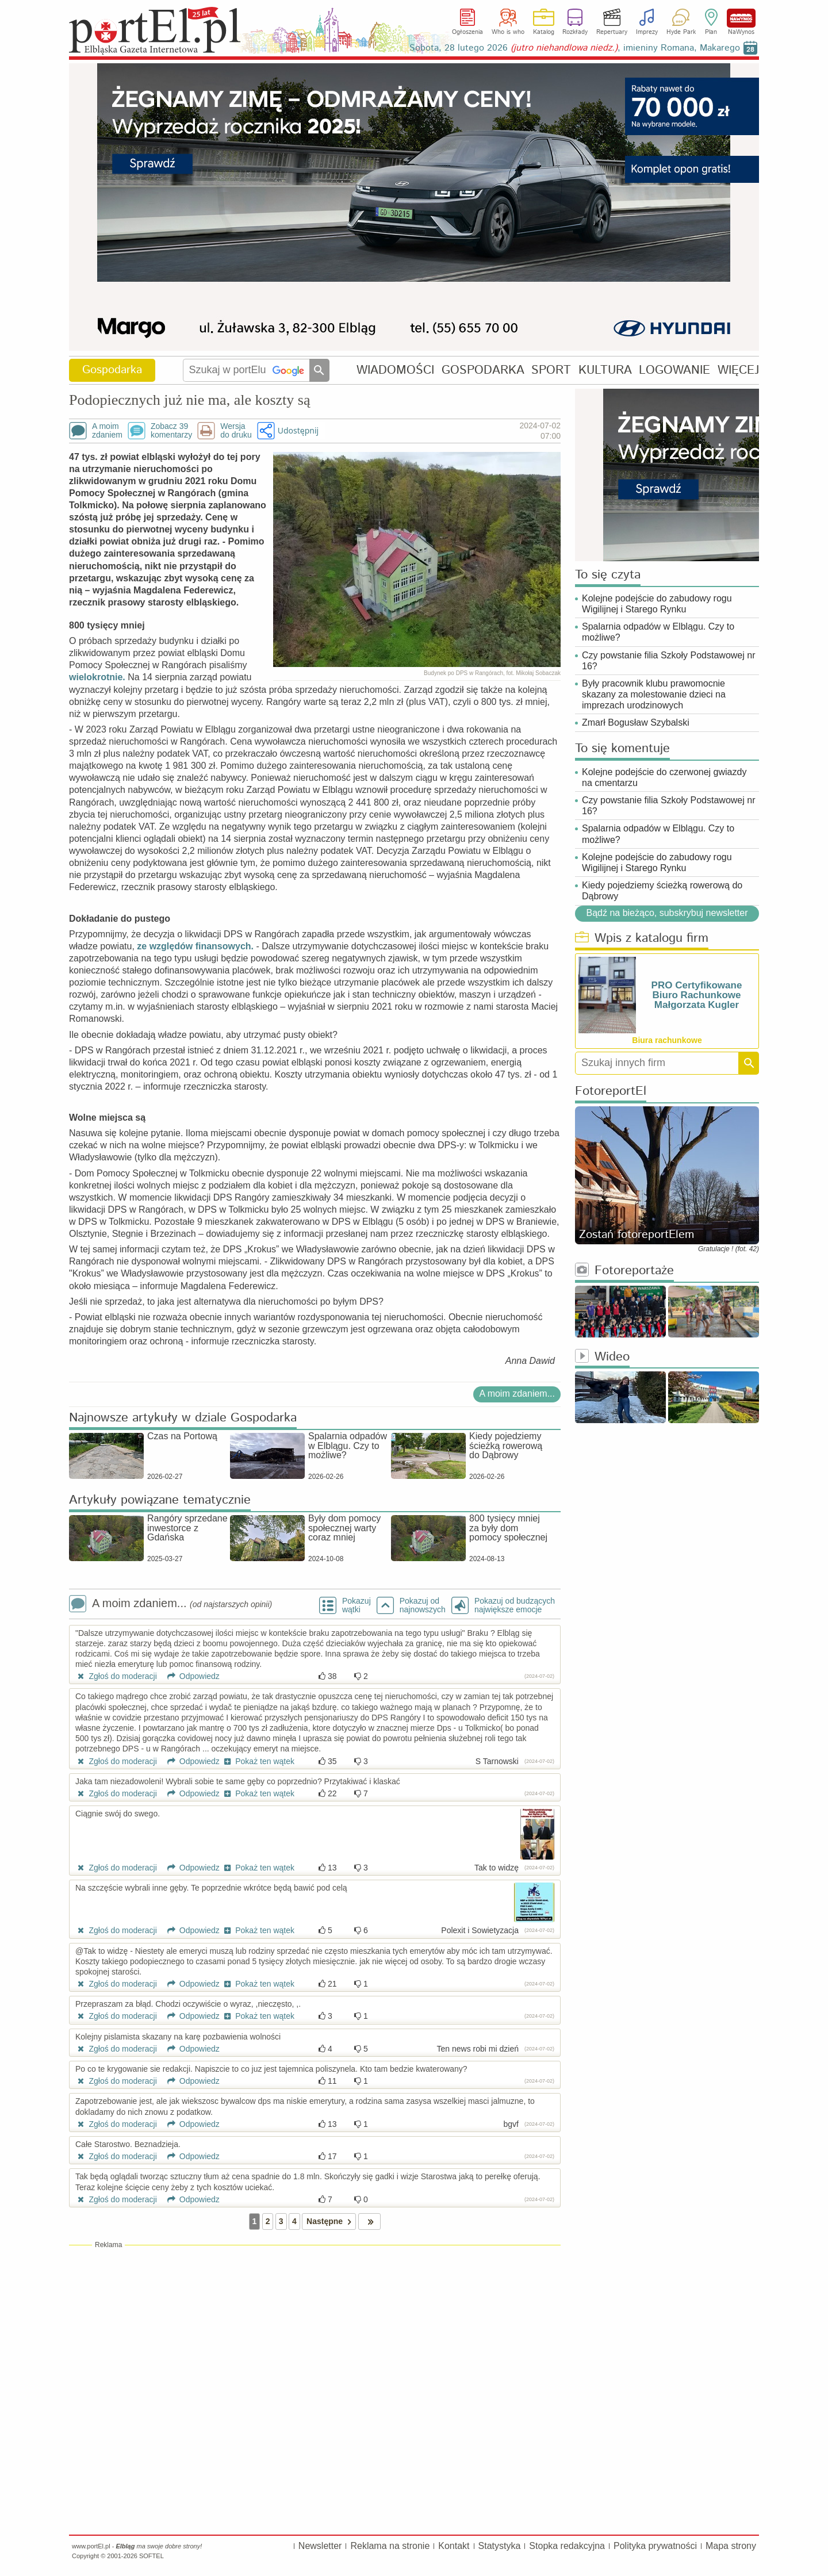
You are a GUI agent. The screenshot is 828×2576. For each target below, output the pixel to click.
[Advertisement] (315, 2333)
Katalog (543, 32)
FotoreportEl (610, 1092)
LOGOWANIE (674, 370)
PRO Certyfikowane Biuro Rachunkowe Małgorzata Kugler (696, 995)
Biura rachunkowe (667, 1040)
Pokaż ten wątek (258, 1761)
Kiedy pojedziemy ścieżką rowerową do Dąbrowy (662, 890)
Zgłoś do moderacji (116, 1676)
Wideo (602, 1357)
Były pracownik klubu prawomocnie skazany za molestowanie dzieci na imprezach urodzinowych (654, 694)
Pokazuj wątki (356, 1605)
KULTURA (605, 370)
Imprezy (647, 32)
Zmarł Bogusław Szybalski (635, 722)
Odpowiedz (189, 1676)
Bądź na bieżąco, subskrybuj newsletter (666, 912)
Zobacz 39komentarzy (171, 430)
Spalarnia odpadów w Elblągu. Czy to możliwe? (658, 632)
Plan (711, 32)
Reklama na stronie (390, 2546)
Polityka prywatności (655, 2546)
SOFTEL (151, 2555)
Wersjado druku (235, 430)
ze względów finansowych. (195, 946)
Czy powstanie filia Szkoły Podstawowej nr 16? (668, 660)
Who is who (508, 32)
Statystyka (499, 2546)
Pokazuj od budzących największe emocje (514, 1605)
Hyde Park (681, 32)
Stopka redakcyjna (567, 2546)
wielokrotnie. (97, 677)
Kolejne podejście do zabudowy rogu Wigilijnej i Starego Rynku (657, 603)
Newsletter (320, 2546)
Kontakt (453, 2546)
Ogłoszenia (467, 32)
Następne (330, 2221)
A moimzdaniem (107, 430)
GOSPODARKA (483, 370)
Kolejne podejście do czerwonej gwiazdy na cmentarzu (664, 777)
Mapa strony (731, 2546)
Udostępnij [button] (298, 430)
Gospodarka (112, 370)
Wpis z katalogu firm (641, 939)
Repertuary (611, 32)
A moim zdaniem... (517, 1393)
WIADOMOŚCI (395, 370)
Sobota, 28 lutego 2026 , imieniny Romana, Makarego (574, 48)
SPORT (551, 370)
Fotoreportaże (624, 1271)
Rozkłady (575, 32)
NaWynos (741, 18)
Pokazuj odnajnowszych (423, 1605)
